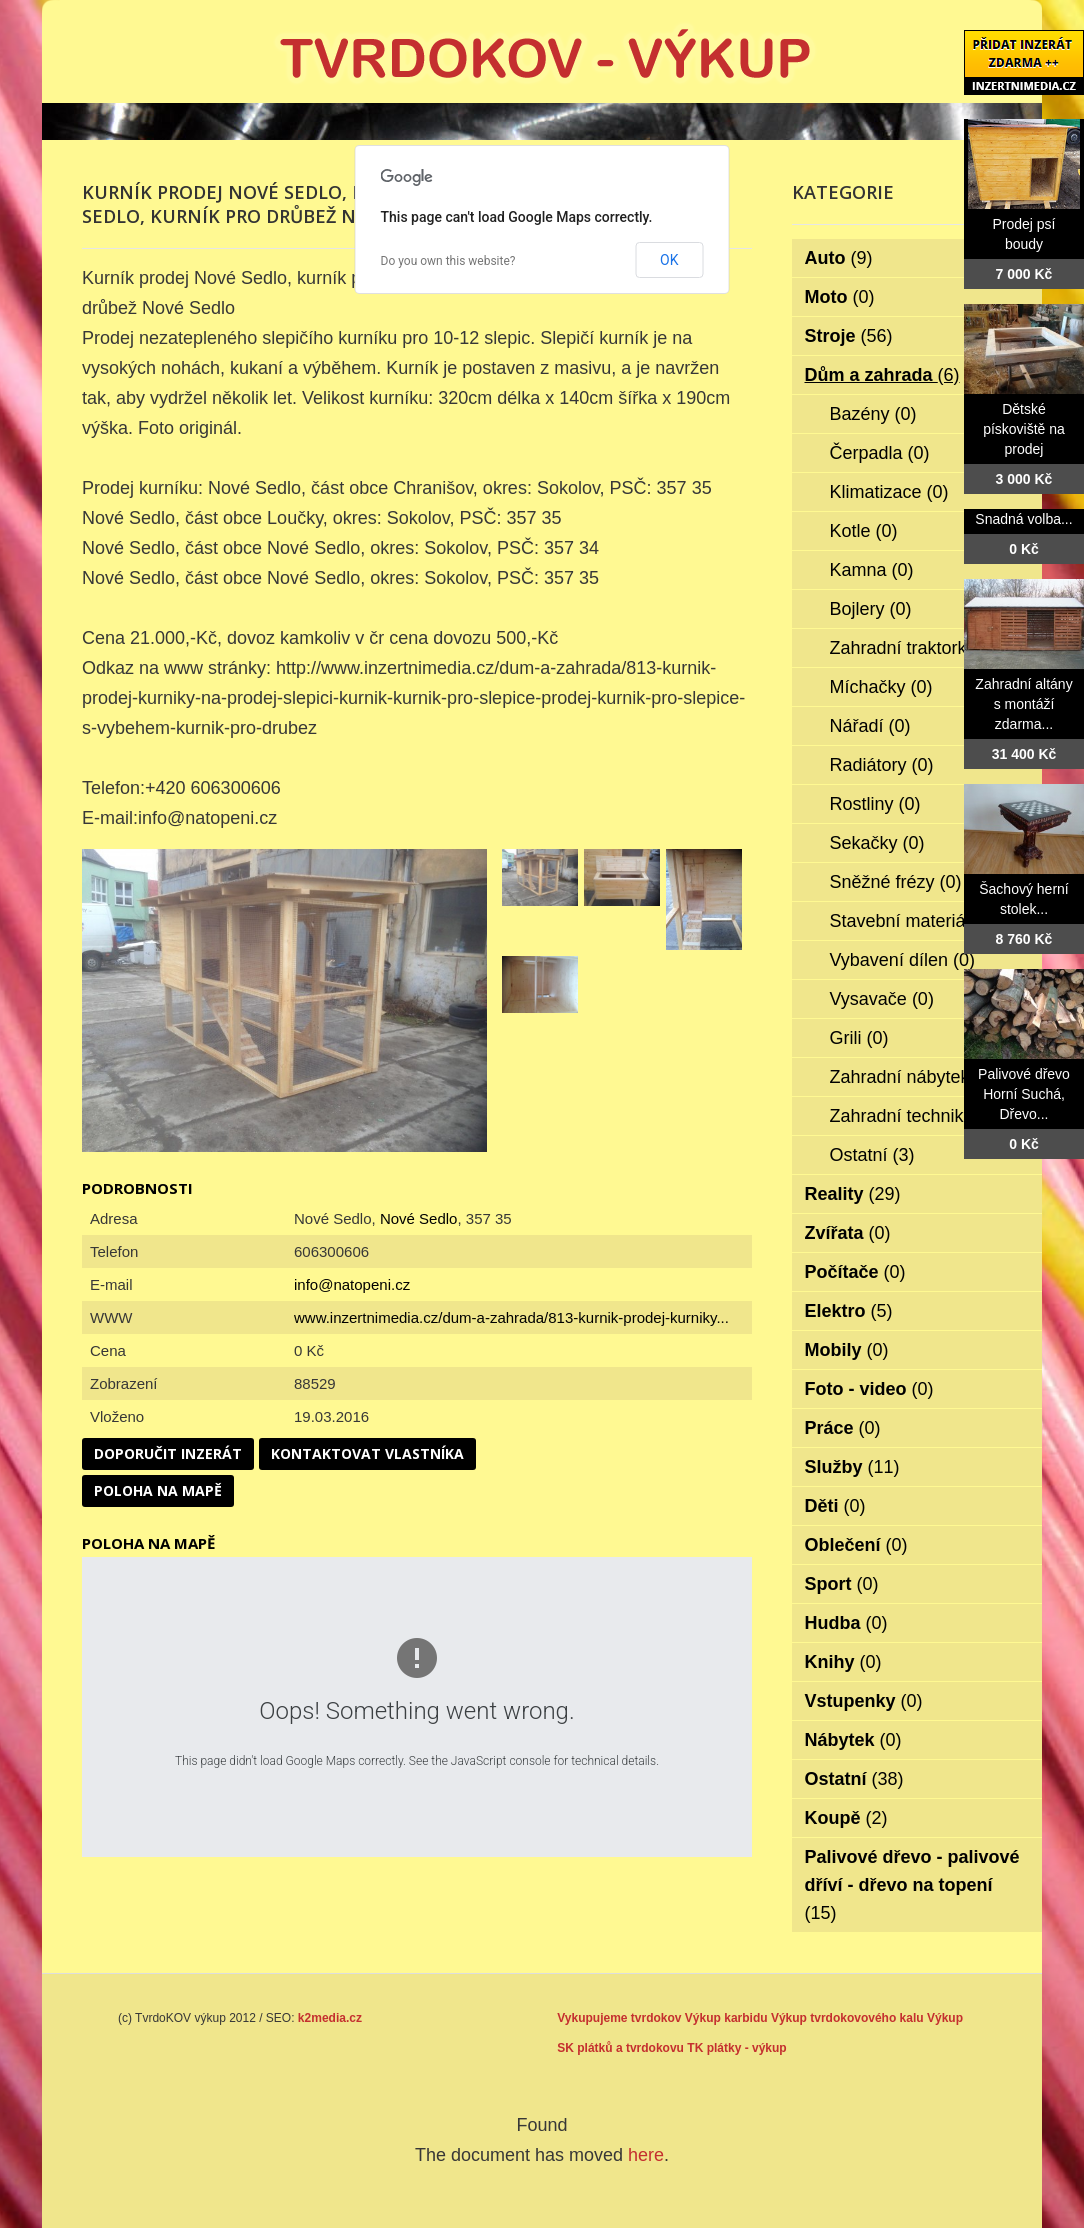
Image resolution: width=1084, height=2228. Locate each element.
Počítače (855, 1272)
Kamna (872, 570)
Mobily (847, 1350)
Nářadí (870, 726)
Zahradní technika (915, 1116)
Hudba (846, 1623)
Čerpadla (880, 453)
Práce (843, 1428)
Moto (840, 297)
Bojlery (871, 609)
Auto (839, 258)
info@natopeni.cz (352, 1284)
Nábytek (853, 1740)
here (646, 2155)
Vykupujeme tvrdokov (619, 2018)
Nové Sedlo (419, 1218)
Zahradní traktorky (916, 648)
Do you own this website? (448, 261)
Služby (852, 1467)
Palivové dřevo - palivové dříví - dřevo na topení (912, 1885)
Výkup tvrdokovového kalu (847, 2018)
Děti (835, 1506)
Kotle (864, 531)
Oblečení (856, 1545)
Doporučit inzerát (168, 1453)
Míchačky (881, 687)
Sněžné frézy (896, 882)
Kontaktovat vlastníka (367, 1453)
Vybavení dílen (902, 960)
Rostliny (875, 804)
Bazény (873, 414)
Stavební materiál (913, 921)
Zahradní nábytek (913, 1077)
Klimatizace (889, 492)
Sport (842, 1584)
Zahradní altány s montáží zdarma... (1023, 704)
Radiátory (882, 765)
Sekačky (877, 843)
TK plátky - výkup (736, 2048)
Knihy (843, 1662)
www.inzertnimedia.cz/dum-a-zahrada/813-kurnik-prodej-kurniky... (511, 1317)
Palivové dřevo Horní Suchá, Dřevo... (1024, 1094)
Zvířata (848, 1233)
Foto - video (869, 1389)
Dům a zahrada (882, 375)
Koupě (846, 1818)
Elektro (849, 1311)
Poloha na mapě (158, 1490)
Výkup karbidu (726, 2018)
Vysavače (882, 999)
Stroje (849, 336)
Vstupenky (864, 1701)
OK (669, 260)
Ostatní (872, 1155)
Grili (859, 1038)
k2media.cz (330, 2018)
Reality (853, 1194)
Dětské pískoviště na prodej (1024, 429)
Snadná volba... (1023, 519)
